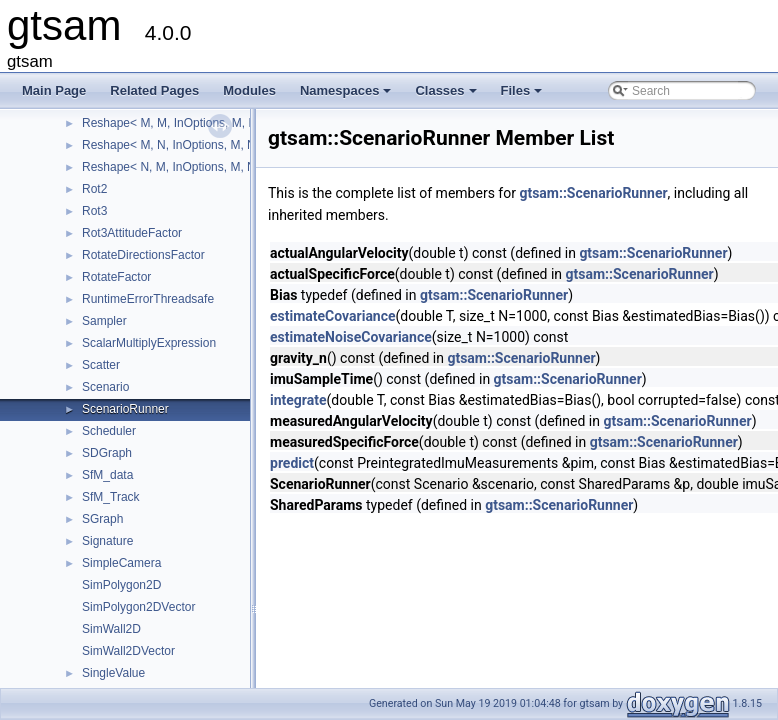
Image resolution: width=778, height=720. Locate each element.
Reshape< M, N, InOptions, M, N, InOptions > (203, 145)
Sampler (104, 321)
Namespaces (347, 96)
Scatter (101, 365)
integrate (298, 400)
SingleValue (113, 673)
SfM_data (107, 475)
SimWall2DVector (128, 651)
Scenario (105, 387)
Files (523, 96)
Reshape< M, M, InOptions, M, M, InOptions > (204, 123)
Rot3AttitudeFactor (132, 233)
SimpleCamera (121, 563)
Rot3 (94, 211)
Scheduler (109, 431)
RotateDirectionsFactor (143, 255)
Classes (447, 96)
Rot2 (94, 189)
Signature (107, 541)
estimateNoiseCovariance (351, 337)
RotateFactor (116, 277)
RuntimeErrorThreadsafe (148, 299)
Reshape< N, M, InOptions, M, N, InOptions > (203, 167)
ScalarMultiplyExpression (149, 343)
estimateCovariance (333, 316)
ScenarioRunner (125, 409)
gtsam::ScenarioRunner (593, 193)
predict (292, 463)
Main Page (54, 90)
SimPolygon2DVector (138, 607)
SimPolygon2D (121, 585)
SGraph (102, 519)
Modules (249, 90)
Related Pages (154, 90)
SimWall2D (111, 629)
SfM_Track (111, 497)
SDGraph (107, 453)
